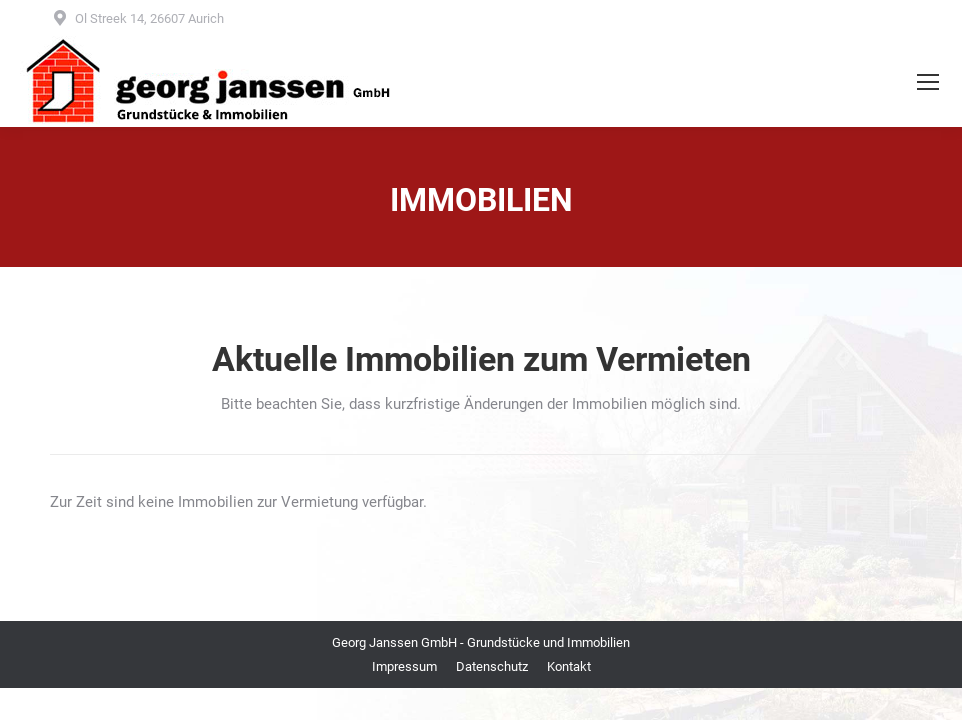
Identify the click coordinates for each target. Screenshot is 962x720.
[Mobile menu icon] (928, 82)
